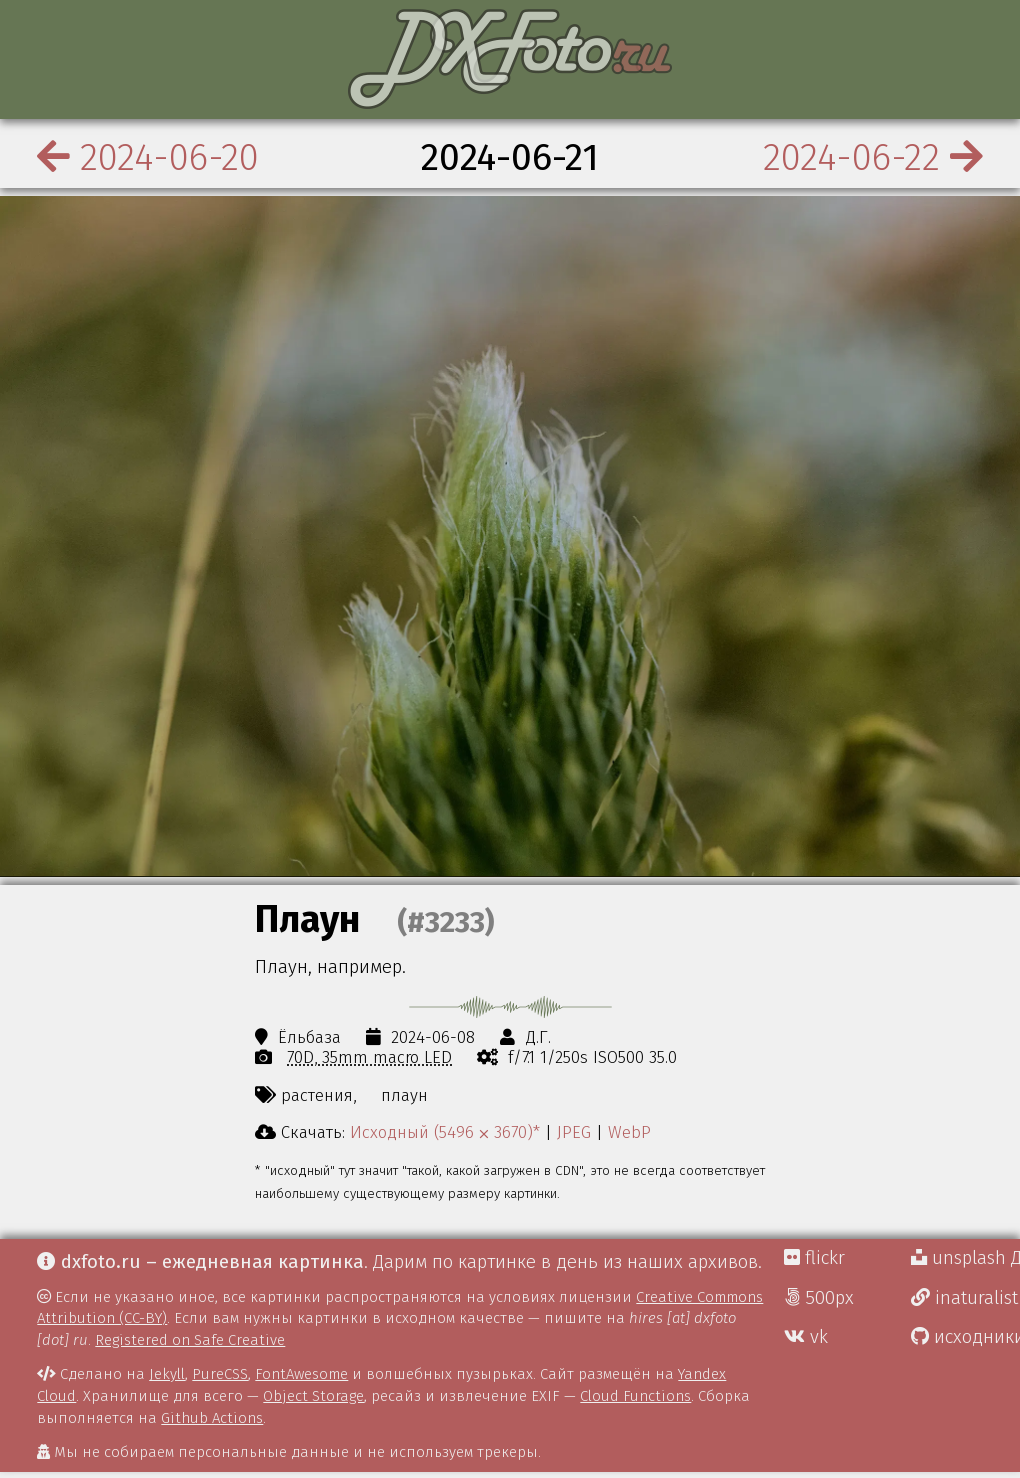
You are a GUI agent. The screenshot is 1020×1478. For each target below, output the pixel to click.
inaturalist (964, 1298)
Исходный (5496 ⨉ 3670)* (445, 1132)
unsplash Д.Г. (965, 1258)
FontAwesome (301, 1374)
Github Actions (212, 1418)
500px (819, 1298)
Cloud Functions (635, 1396)
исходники (965, 1337)
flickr (814, 1258)
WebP (629, 1132)
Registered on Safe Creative (190, 1340)
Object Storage (313, 1396)
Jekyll (167, 1374)
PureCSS (220, 1374)
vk (806, 1337)
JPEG (574, 1132)
